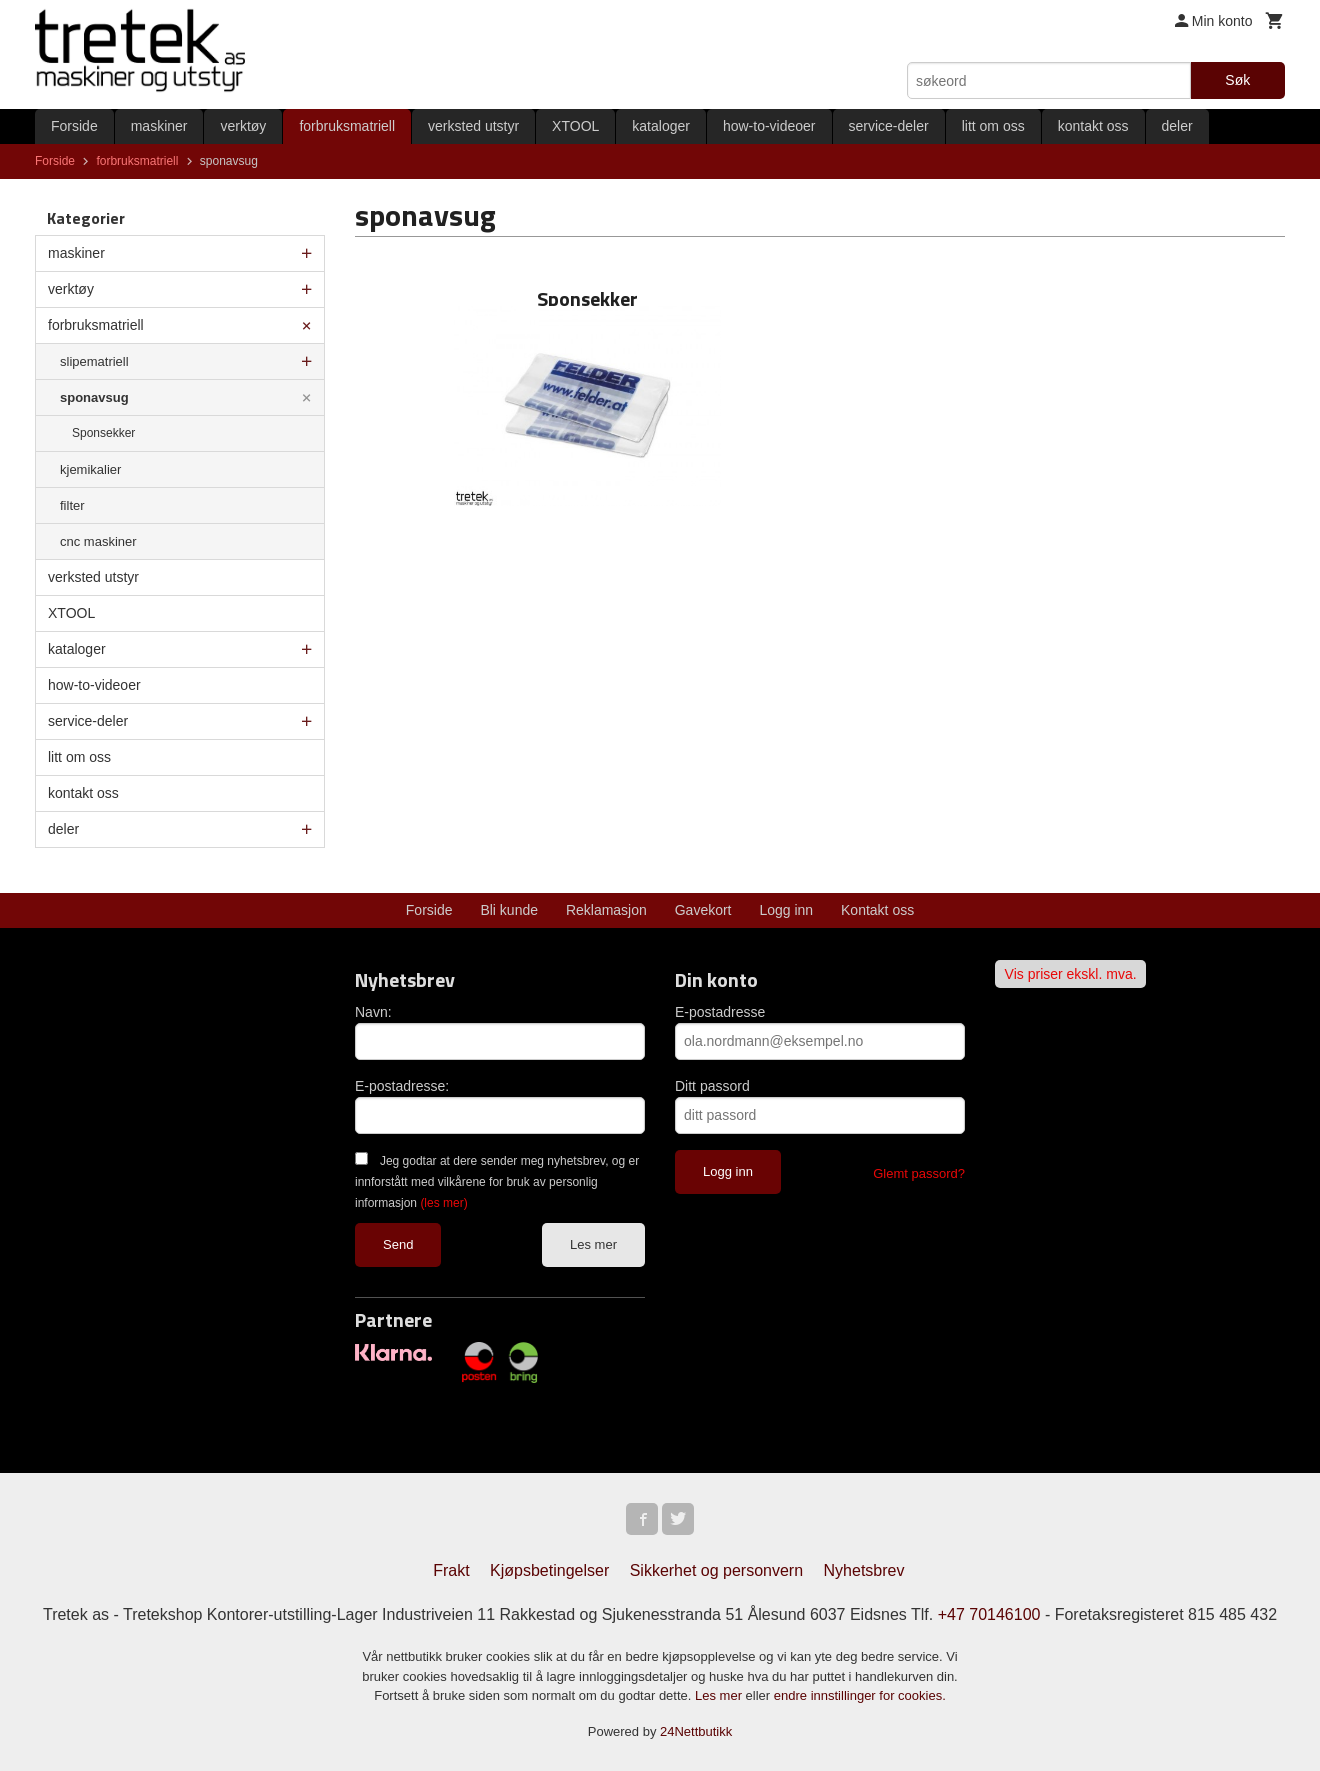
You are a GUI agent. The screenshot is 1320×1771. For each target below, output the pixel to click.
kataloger (661, 126)
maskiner (159, 126)
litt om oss (993, 126)
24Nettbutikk (696, 1731)
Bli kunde (509, 910)
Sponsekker (103, 433)
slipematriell (94, 361)
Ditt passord (712, 1086)
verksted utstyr (473, 126)
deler (1177, 126)
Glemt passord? (919, 1173)
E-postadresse (720, 1012)
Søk (1237, 80)
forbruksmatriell (347, 126)
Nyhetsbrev (864, 1570)
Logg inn (786, 910)
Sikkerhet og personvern (716, 1570)
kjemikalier (90, 469)
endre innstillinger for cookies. (860, 1695)
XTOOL (575, 126)
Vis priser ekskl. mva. (1071, 974)
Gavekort (703, 910)
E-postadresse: (402, 1086)
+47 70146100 (989, 1614)
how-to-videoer (769, 126)
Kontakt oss (877, 910)
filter (72, 505)
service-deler (889, 126)
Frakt (451, 1570)
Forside (74, 126)
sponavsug (94, 397)
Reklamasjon (606, 910)
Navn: (373, 1012)
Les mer (593, 1244)
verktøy (243, 126)
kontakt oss (1093, 126)
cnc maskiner (98, 541)
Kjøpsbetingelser (549, 1570)
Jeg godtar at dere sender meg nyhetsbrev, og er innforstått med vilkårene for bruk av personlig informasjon (497, 1182)
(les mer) (443, 1203)
